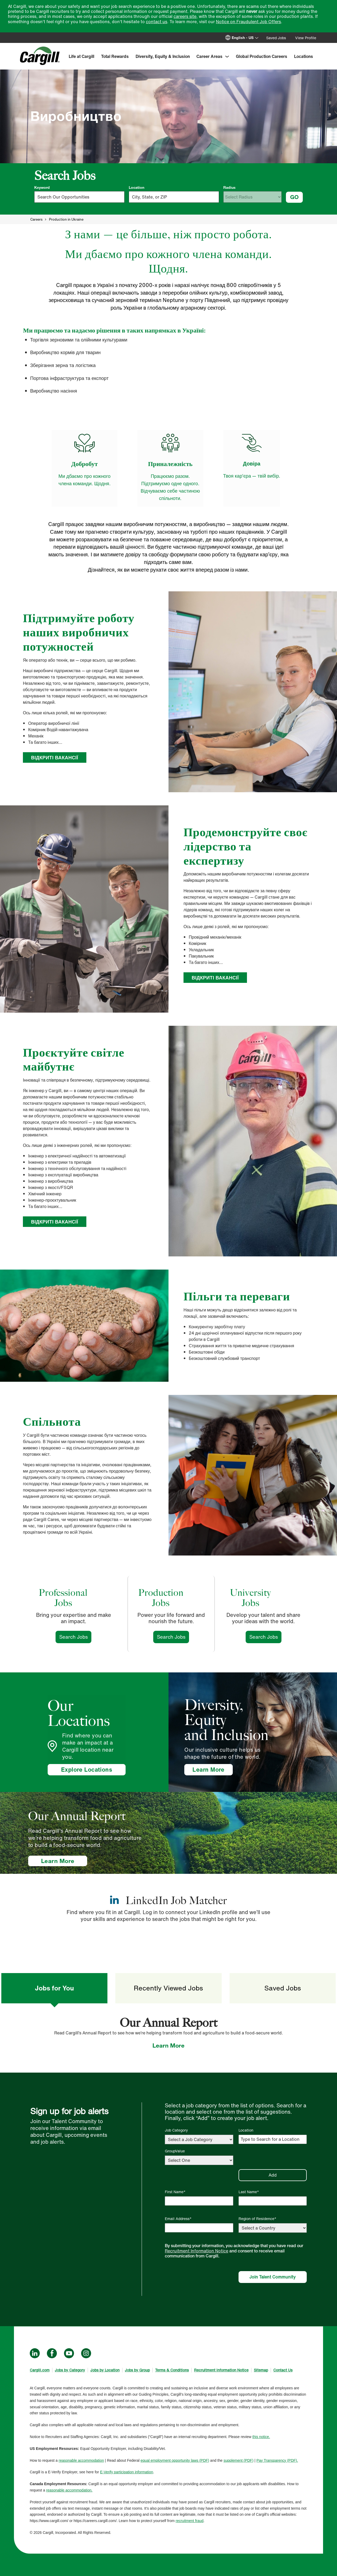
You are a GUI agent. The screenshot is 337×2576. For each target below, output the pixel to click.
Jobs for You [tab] (54, 1988)
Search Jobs (75, 1637)
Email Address (177, 2218)
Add (273, 2175)
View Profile (305, 38)
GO (294, 197)
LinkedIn (35, 2353)
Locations (303, 56)
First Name (174, 2191)
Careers (36, 219)
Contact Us (283, 2370)
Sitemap (261, 2370)
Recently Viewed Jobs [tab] (168, 1988)
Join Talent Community (272, 2277)
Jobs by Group (137, 2370)
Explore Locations (86, 1769)
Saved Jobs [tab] (282, 1988)
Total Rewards (115, 56)
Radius (229, 187)
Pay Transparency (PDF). (277, 2460)
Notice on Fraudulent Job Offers (248, 21)
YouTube (69, 2353)
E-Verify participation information (126, 2472)
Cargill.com (39, 2370)
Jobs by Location (105, 2370)
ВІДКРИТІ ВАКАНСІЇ (54, 757)
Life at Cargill (81, 56)
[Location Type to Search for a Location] (273, 2139)
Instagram (86, 2353)
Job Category (176, 2130)
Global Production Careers (261, 56)
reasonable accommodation (81, 2460)
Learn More (212, 1769)
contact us (156, 21)
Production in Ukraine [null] (66, 219)
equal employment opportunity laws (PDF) (175, 2460)
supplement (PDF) (239, 2460)
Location (136, 187)
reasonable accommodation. (69, 2490)
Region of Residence (256, 2218)
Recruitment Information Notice (196, 2251)
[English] (245, 38)
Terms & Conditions (172, 2370)
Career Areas (209, 56)
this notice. (261, 2437)
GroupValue (175, 2150)
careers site (185, 16)
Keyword (42, 187)
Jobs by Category (70, 2370)
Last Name (248, 2191)
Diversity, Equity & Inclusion (163, 56)
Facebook (52, 2353)
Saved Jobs (276, 38)
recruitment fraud (190, 2521)
